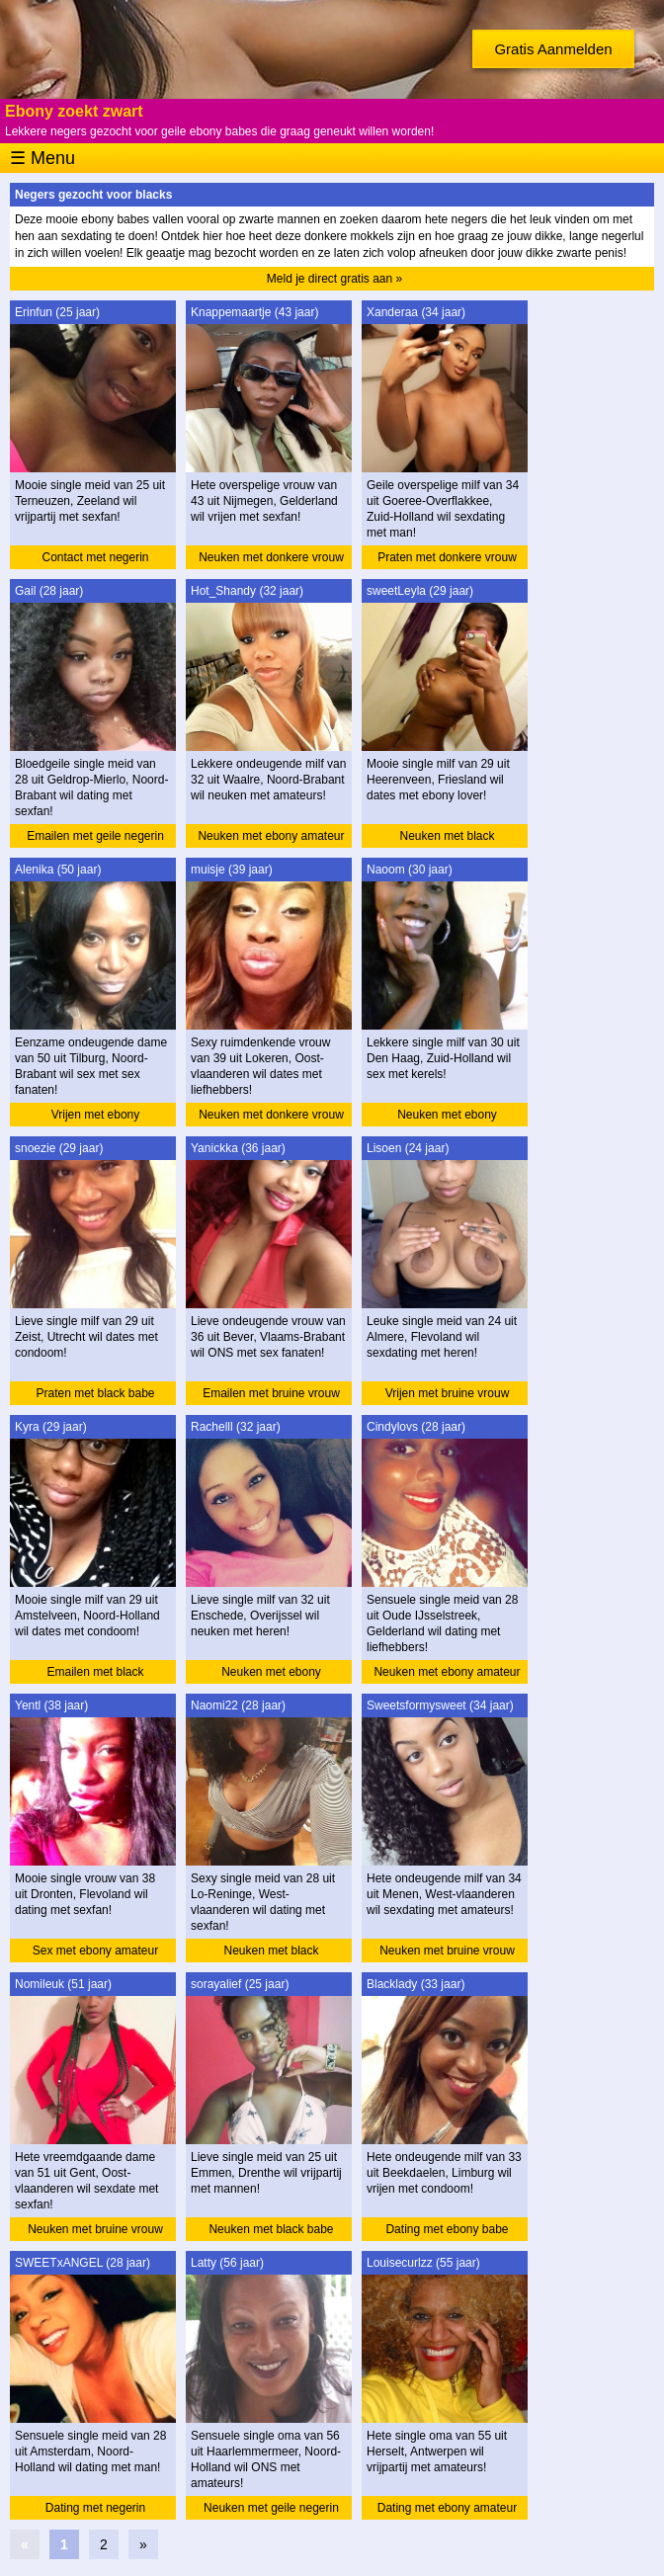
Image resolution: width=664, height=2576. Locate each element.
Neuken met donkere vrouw (271, 557)
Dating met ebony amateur (447, 2508)
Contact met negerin (95, 557)
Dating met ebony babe (446, 2229)
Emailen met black (94, 1672)
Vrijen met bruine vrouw (447, 1393)
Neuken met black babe (270, 2229)
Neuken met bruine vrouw (447, 1950)
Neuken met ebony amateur (271, 836)
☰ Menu (42, 158)
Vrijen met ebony (95, 1115)
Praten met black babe (95, 1393)
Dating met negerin (95, 2508)
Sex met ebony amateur (95, 1950)
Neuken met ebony (447, 1115)
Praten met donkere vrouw (447, 557)
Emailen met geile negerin (95, 836)
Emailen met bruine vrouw (271, 1393)
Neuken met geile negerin (271, 2508)
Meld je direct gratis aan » (334, 279)
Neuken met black (446, 836)
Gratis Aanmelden (553, 49)
